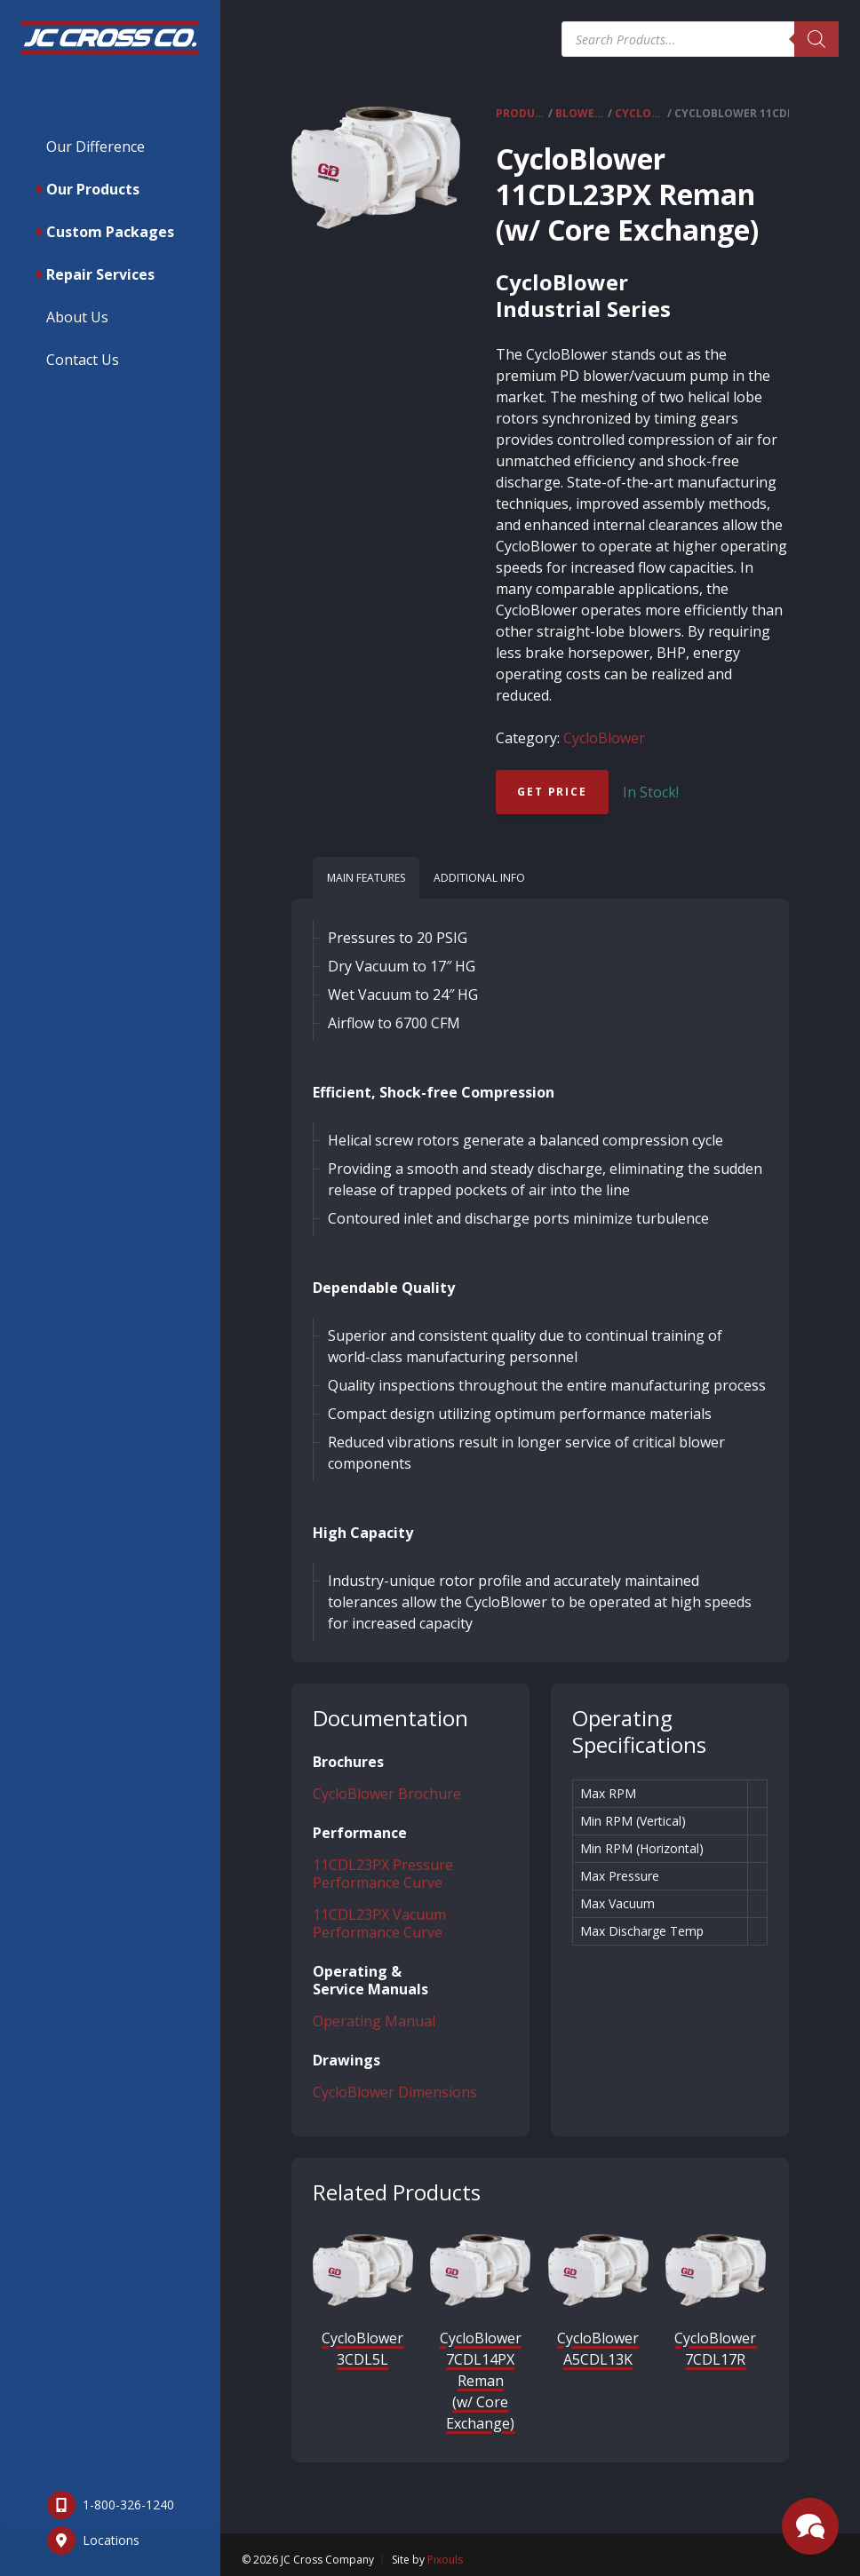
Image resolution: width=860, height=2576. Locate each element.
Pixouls (445, 2559)
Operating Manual (374, 2021)
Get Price (551, 791)
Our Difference (95, 146)
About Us (77, 317)
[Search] (816, 39)
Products (520, 113)
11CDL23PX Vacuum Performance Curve (379, 1923)
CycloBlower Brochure (387, 1794)
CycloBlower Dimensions (395, 2092)
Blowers (580, 113)
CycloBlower (640, 113)
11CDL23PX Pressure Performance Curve (383, 1873)
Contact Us (82, 359)
